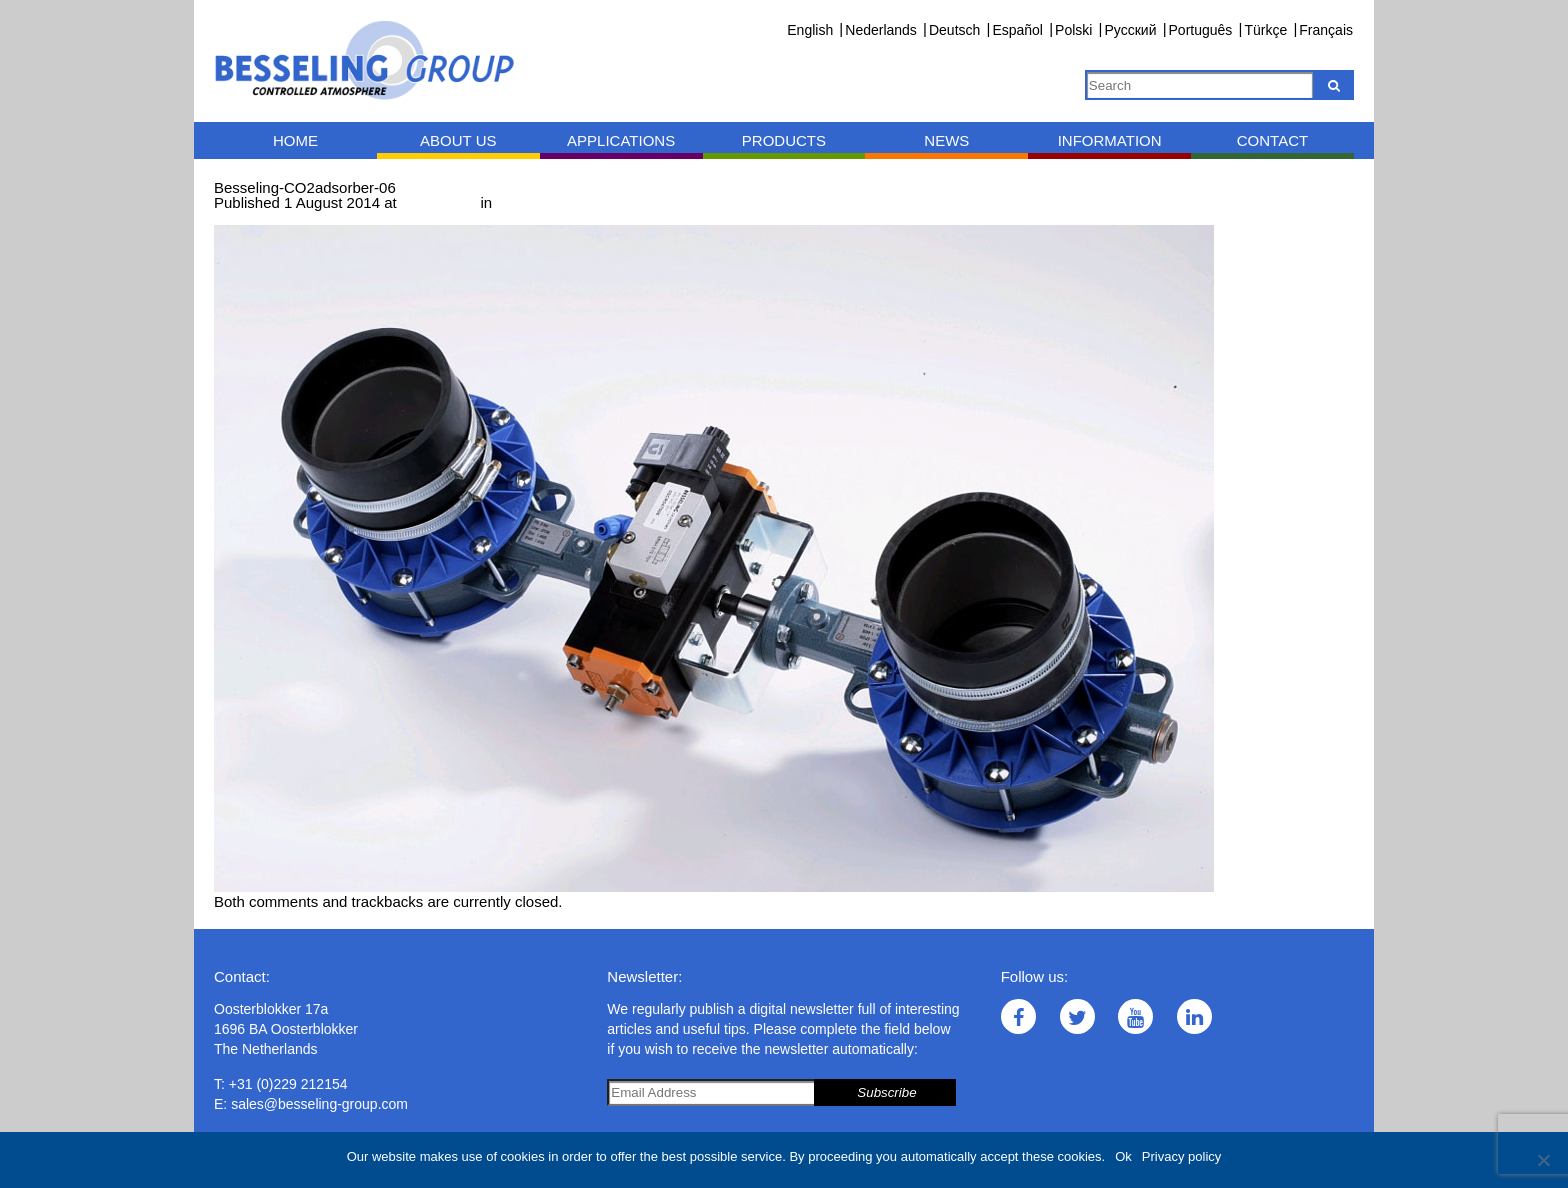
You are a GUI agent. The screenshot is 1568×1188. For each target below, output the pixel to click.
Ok (1123, 1156)
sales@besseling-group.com (319, 1104)
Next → (321, 217)
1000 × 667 (439, 202)
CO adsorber (542, 202)
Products (784, 140)
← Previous (253, 217)
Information (1110, 140)
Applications (621, 140)
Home (295, 140)
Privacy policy (1181, 1156)
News (946, 140)
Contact (1272, 140)
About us (458, 140)
